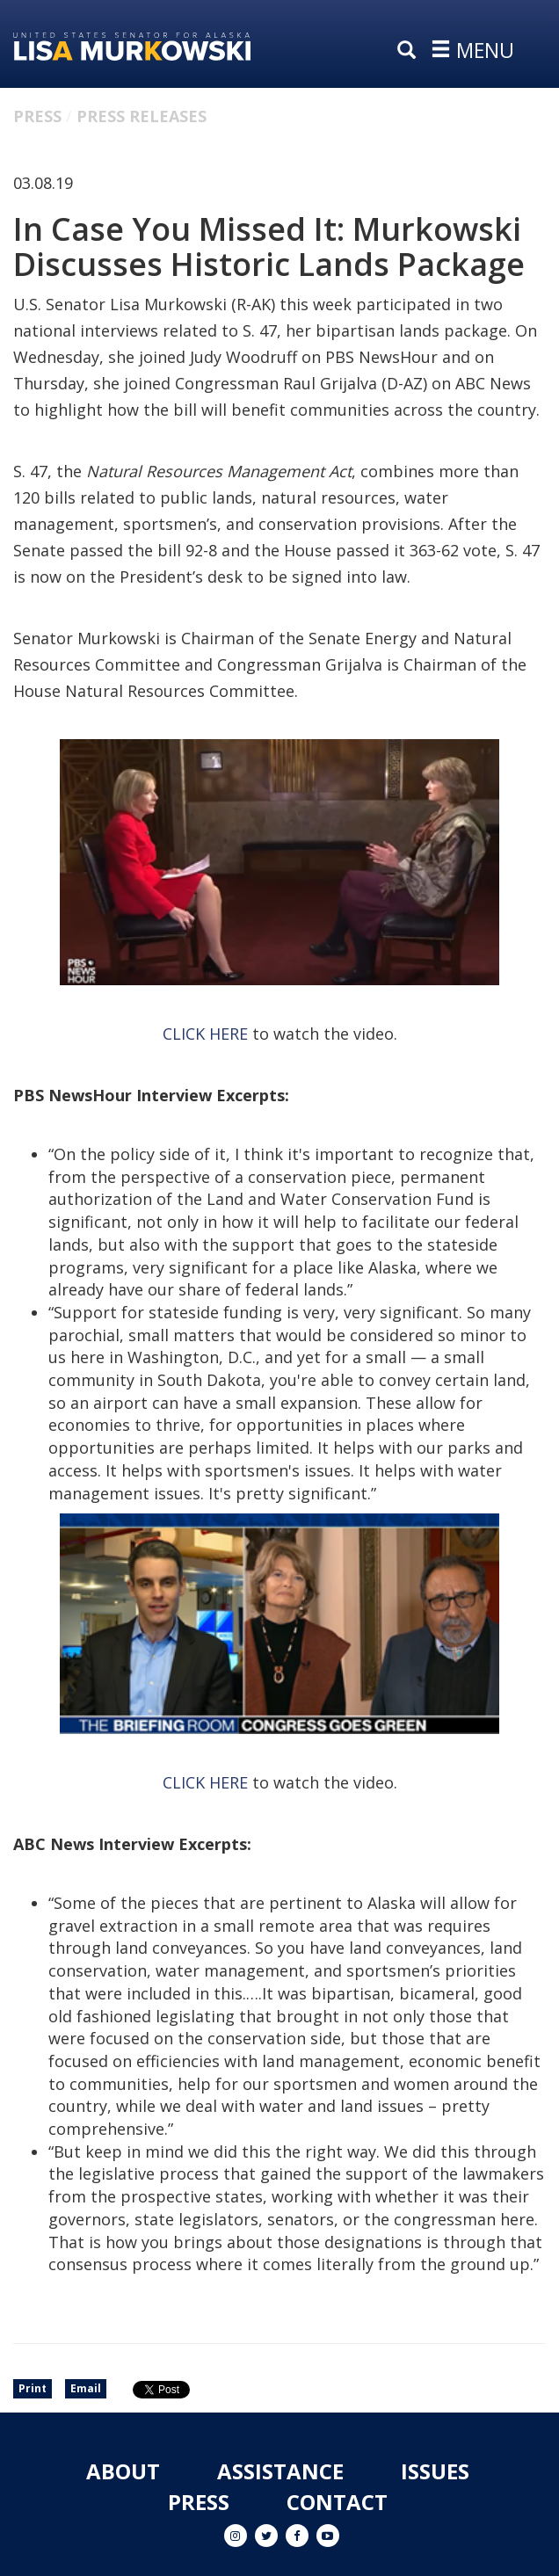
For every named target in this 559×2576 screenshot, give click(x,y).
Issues (435, 2470)
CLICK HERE (205, 1033)
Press (37, 116)
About (123, 2470)
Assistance (280, 2470)
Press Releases (141, 116)
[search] (410, 51)
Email (85, 2388)
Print (32, 2388)
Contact (337, 2501)
